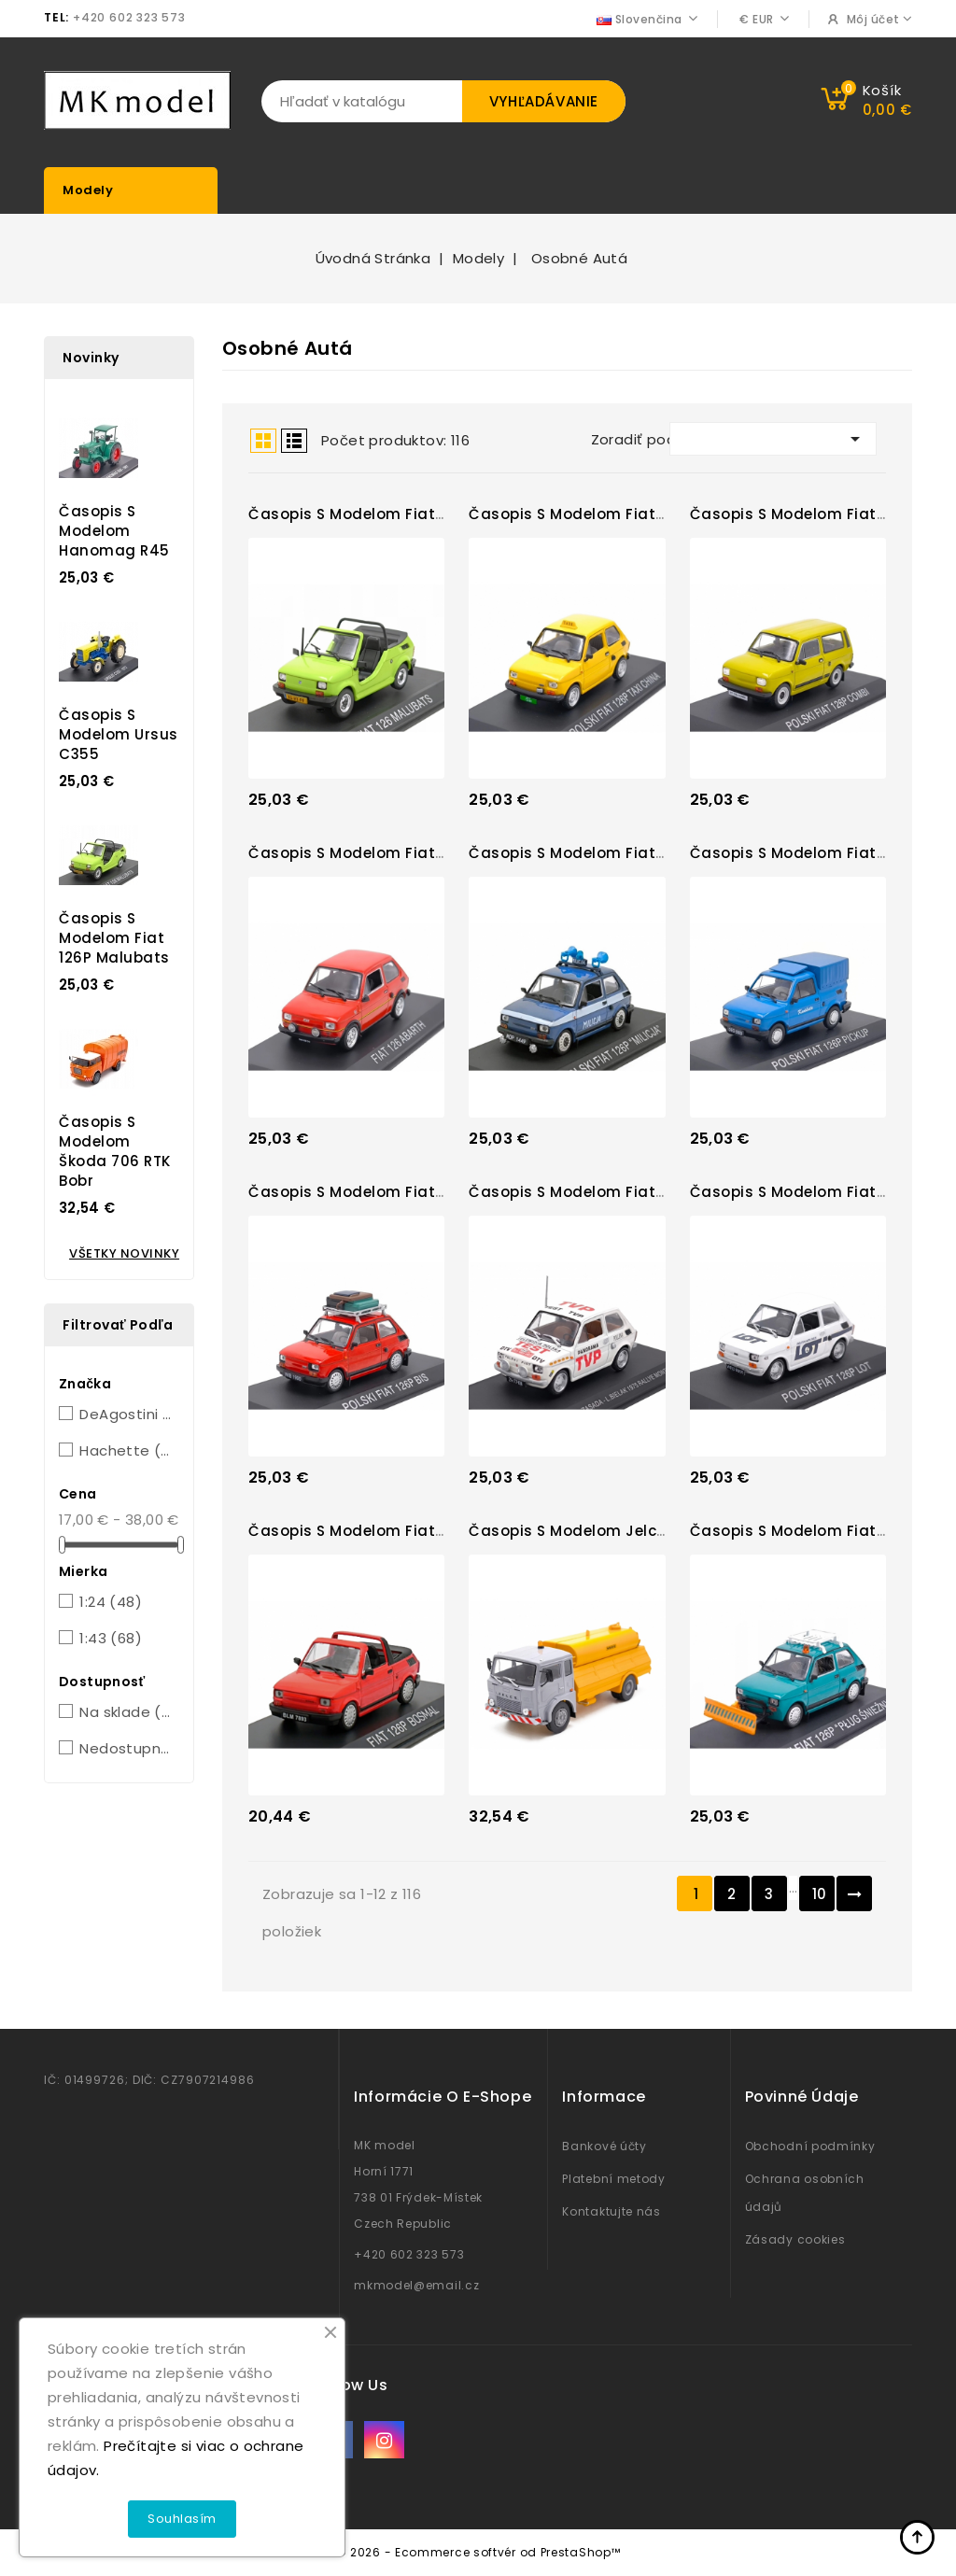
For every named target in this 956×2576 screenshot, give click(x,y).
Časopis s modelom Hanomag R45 (114, 530)
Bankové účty (604, 2146)
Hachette (125, 1450)
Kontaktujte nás (611, 2211)
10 (819, 1894)
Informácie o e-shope (442, 2096)
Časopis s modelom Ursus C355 (118, 734)
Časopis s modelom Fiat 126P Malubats (114, 937)
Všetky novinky (124, 1253)
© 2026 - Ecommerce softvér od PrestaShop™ (478, 2552)
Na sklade (125, 1712)
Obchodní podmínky (810, 2146)
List (294, 440)
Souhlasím (182, 2518)
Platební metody (614, 2179)
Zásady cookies (795, 2239)
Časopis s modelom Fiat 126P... (365, 514)
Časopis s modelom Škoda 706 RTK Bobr (115, 1151)
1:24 (110, 1602)
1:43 (110, 1638)
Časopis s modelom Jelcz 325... (587, 1531)
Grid (263, 440)
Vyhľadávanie (543, 101)
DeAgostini (125, 1414)
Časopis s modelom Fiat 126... (360, 853)
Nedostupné (125, 1748)
